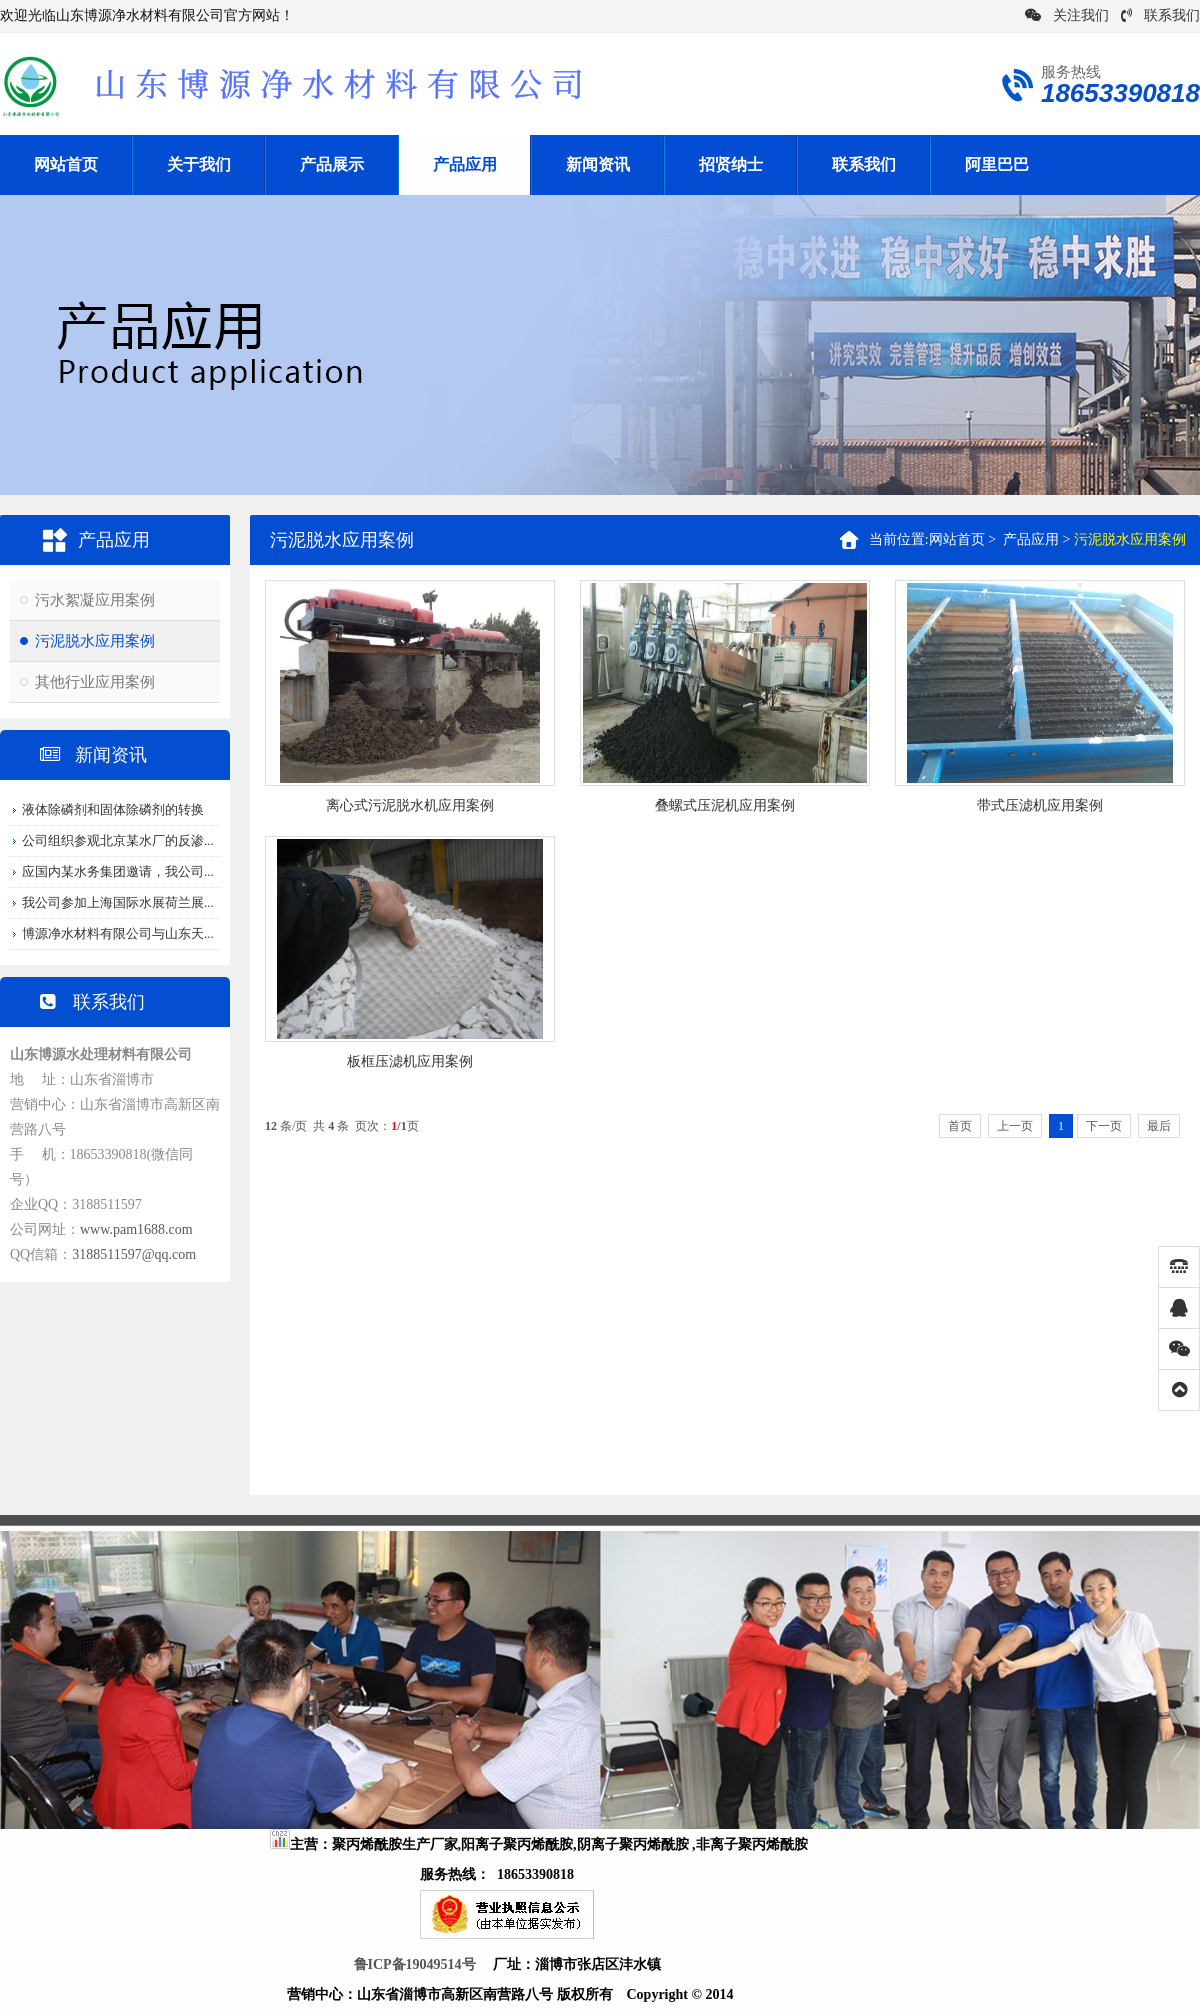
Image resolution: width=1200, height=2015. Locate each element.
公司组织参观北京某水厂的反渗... (118, 840)
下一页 (1104, 1126)
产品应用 (465, 164)
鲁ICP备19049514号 (415, 1964)
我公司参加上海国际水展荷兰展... (118, 902)
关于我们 (199, 164)
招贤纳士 (731, 164)
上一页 (1015, 1126)
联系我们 (1160, 15)
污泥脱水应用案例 (95, 641)
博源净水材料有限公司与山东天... (118, 933)
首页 (960, 1126)
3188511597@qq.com (134, 1254)
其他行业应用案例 (95, 682)
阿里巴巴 (997, 164)
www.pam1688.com (136, 1229)
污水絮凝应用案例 (95, 600)
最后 (1159, 1126)
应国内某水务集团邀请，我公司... (118, 871)
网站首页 (66, 164)
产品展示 (332, 164)
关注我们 (1067, 15)
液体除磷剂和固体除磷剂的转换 (113, 809)
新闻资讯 (598, 164)
